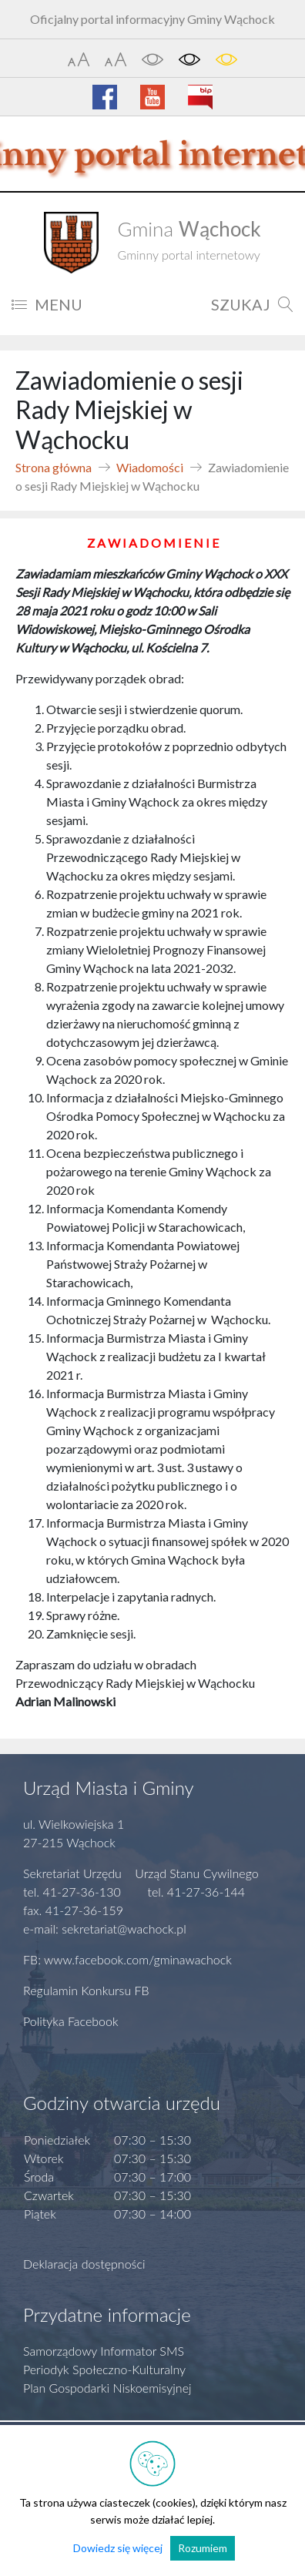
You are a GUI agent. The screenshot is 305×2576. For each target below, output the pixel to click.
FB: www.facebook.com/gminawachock (127, 1959)
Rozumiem (202, 2547)
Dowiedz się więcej (118, 2547)
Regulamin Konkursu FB (86, 1990)
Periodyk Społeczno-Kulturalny (104, 2369)
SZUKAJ (252, 304)
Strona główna (53, 467)
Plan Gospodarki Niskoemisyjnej (107, 2387)
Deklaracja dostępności (84, 2263)
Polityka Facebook (71, 2021)
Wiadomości (149, 467)
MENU (47, 304)
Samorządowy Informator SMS (103, 2350)
